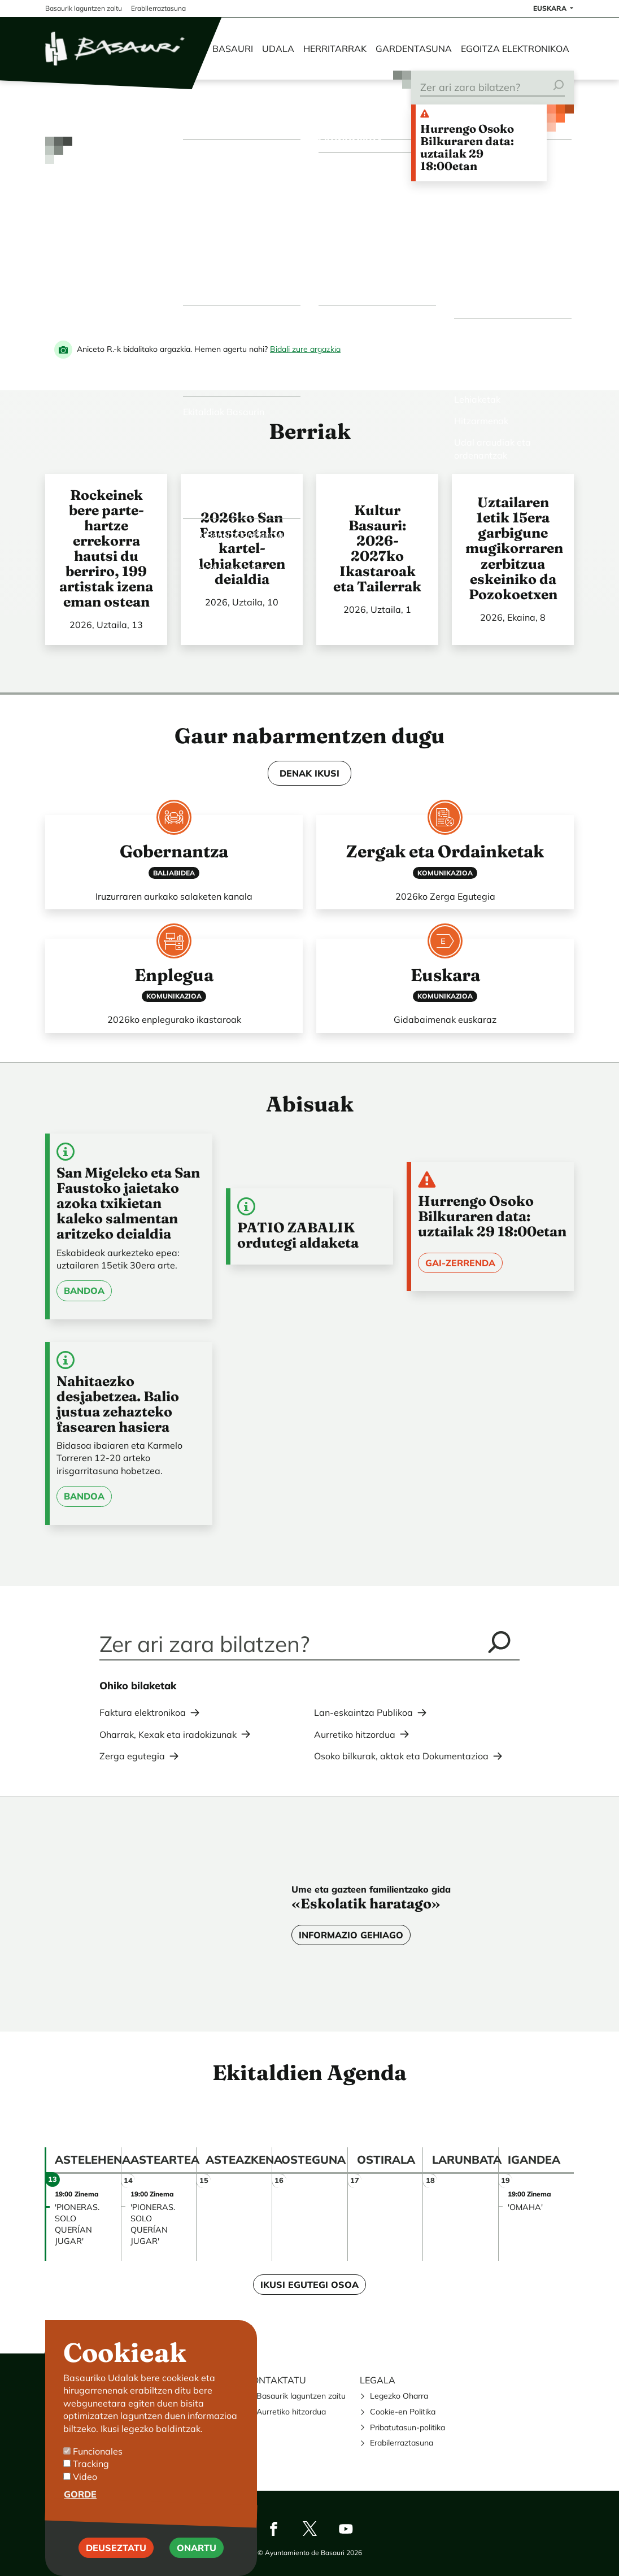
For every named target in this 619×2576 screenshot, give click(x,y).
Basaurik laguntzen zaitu (301, 2396)
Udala (278, 48)
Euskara (445, 975)
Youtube (346, 2528)
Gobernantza (174, 851)
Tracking (91, 2463)
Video (85, 2476)
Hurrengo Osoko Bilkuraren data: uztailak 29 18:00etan (467, 147)
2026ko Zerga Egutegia (445, 896)
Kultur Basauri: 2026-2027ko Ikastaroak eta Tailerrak (377, 548)
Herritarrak (335, 48)
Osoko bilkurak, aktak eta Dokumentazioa (401, 1756)
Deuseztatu (116, 2547)
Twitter (309, 2528)
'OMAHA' (525, 2207)
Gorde (80, 2494)
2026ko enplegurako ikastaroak (174, 1019)
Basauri (232, 48)
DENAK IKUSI (309, 773)
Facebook (273, 2528)
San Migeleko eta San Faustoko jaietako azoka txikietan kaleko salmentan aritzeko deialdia (128, 1203)
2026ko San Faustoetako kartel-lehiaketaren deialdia (242, 548)
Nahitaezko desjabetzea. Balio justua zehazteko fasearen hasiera (117, 1403)
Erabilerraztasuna (401, 2443)
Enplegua (173, 975)
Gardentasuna (414, 48)
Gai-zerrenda (460, 1263)
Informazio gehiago (351, 1935)
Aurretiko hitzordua (354, 1734)
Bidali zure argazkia (305, 349)
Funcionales (98, 2451)
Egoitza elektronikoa (515, 48)
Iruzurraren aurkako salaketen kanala (173, 896)
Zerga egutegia (132, 1756)
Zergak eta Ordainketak (445, 851)
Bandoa (84, 1290)
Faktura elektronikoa (142, 1712)
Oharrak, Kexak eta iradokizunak (168, 1734)
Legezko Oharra (399, 2396)
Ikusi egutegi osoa (309, 2284)
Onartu (196, 2547)
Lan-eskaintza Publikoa (363, 1712)
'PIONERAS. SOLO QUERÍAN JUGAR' (77, 2224)
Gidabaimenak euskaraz (445, 1019)
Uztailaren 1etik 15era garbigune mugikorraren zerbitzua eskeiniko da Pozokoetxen (514, 548)
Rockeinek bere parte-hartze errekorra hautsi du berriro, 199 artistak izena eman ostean (106, 548)
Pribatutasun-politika (407, 2427)
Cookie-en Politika (402, 2412)
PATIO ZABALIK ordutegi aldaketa (298, 1235)
